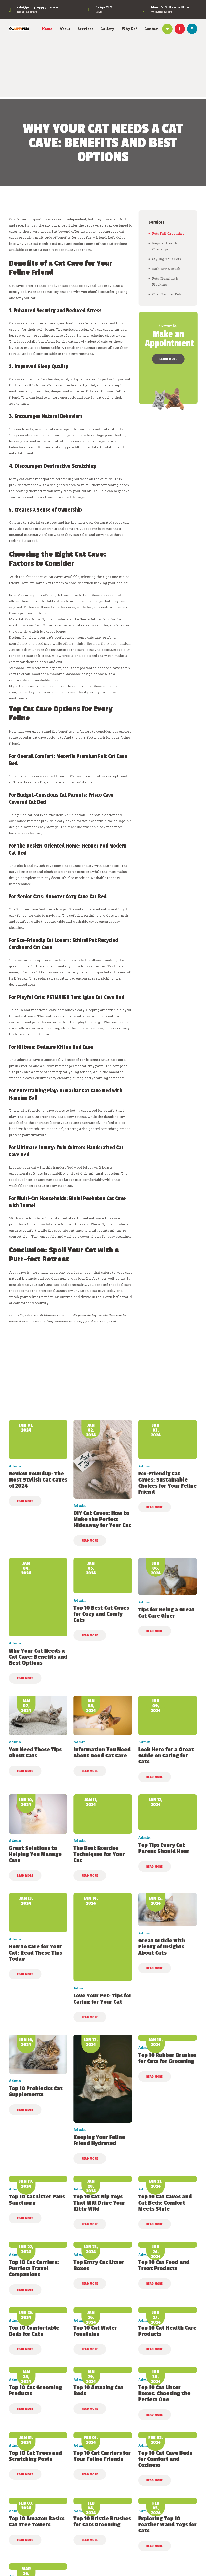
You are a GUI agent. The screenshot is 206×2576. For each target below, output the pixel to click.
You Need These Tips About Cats (32, 1753)
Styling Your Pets (169, 259)
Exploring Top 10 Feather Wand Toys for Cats (165, 2525)
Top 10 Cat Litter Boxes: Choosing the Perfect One (162, 2394)
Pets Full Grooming (171, 233)
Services (85, 29)
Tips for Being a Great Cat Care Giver (164, 1613)
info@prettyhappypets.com (37, 7)
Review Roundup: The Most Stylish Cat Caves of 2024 (35, 1480)
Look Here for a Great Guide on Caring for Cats (163, 1756)
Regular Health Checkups (167, 246)
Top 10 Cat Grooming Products (32, 2391)
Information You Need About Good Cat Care (99, 1753)
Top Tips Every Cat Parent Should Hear (161, 1848)
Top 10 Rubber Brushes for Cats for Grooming (165, 2058)
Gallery (107, 29)
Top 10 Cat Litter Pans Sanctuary (34, 2200)
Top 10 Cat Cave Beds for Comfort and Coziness (163, 2459)
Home (47, 29)
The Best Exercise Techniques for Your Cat (96, 1854)
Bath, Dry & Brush (169, 269)
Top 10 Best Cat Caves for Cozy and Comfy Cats (99, 1614)
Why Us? (129, 29)
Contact (151, 29)
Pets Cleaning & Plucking (167, 281)
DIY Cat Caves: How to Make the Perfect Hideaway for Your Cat (100, 1519)
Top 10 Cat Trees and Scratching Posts (32, 2456)
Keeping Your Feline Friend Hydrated (97, 2140)
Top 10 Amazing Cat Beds (96, 2391)
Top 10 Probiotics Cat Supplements (33, 2092)
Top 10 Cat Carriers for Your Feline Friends (99, 2456)
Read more (22, 1501)
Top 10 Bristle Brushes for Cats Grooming (99, 2522)
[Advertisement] (103, 68)
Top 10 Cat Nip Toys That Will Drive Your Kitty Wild (97, 2203)
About (65, 29)
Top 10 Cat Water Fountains (93, 2331)
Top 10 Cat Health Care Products (165, 2331)
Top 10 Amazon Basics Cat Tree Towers (34, 2522)
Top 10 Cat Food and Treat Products (161, 2265)
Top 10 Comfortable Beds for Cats (31, 2331)
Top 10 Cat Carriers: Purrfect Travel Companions (31, 2268)
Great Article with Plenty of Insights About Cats (159, 1947)
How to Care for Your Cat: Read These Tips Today (32, 1953)
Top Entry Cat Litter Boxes (96, 2265)
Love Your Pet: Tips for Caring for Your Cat (100, 1999)
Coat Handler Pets (170, 294)
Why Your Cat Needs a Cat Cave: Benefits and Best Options (35, 1657)
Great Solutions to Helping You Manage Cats (32, 1854)
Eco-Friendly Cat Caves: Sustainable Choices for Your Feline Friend (165, 1483)
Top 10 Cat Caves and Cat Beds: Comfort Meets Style (162, 2203)
